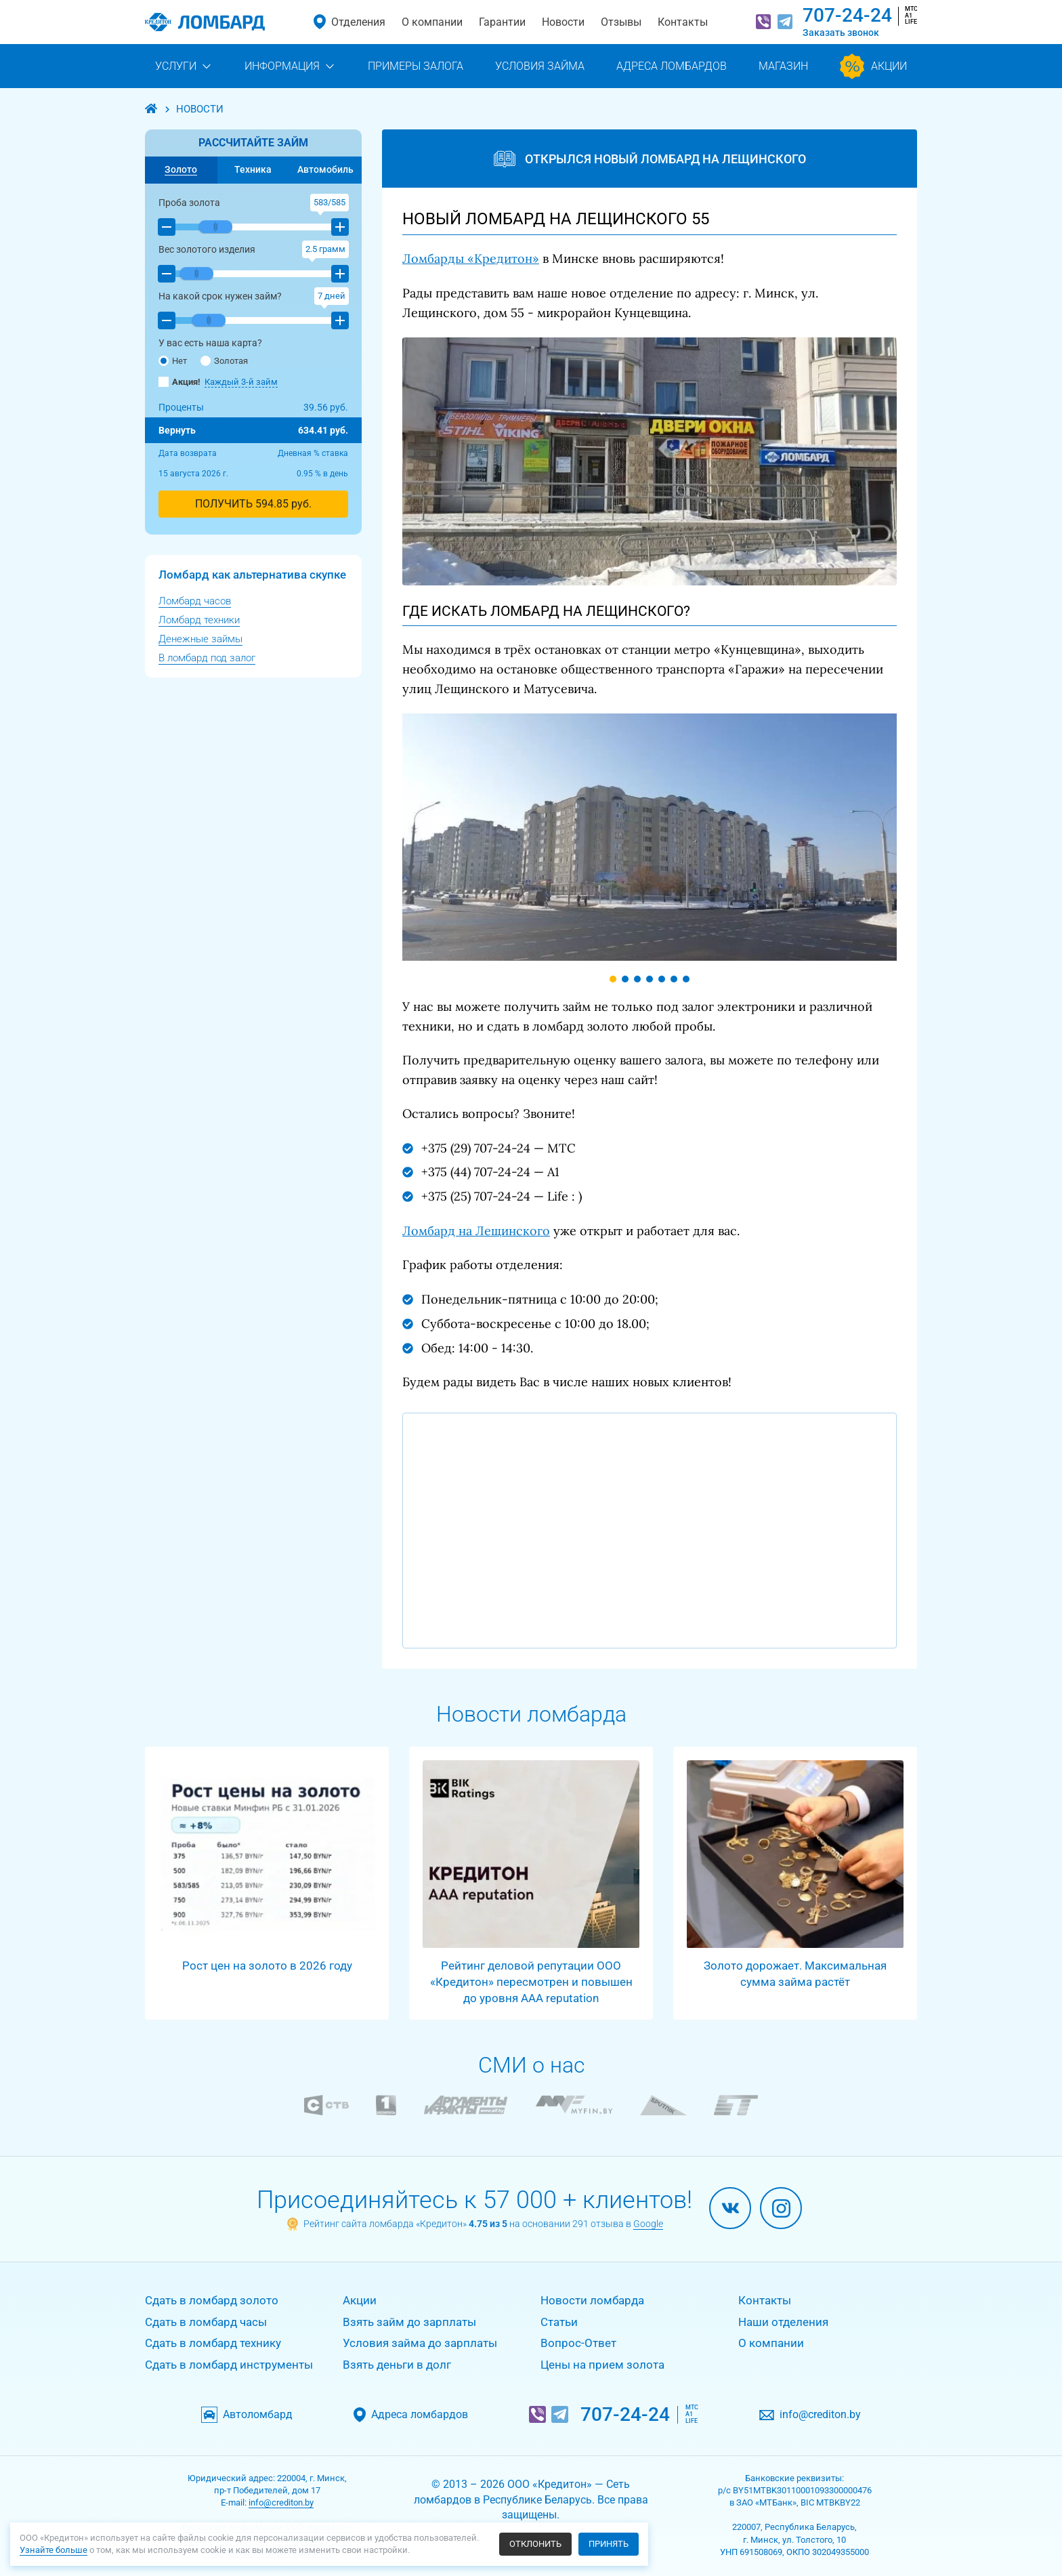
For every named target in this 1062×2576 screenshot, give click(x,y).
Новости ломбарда (592, 2300)
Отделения (358, 22)
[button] (166, 227)
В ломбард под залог (206, 658)
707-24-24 (847, 15)
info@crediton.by (814, 2414)
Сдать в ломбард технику (213, 2343)
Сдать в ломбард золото (211, 2300)
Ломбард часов (194, 601)
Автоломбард (264, 2414)
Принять (609, 2544)
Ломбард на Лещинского (476, 1231)
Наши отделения (783, 2322)
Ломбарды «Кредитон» (470, 258)
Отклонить (535, 2544)
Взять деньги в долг (397, 2364)
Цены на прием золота (602, 2364)
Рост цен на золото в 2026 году (267, 1965)
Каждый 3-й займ (241, 382)
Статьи (559, 2322)
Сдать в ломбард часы (206, 2322)
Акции (360, 2300)
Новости (563, 22)
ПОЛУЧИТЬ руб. (253, 503)
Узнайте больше (53, 2550)
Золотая (224, 361)
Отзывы (621, 22)
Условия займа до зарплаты (420, 2343)
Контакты (683, 22)
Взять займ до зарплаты (409, 2322)
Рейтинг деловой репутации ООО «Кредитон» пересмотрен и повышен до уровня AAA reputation (531, 1982)
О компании (432, 22)
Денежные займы (200, 639)
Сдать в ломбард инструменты (229, 2364)
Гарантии (502, 22)
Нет (172, 361)
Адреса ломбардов (425, 2414)
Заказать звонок (841, 32)
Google (648, 2223)
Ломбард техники (199, 620)
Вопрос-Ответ (578, 2343)
